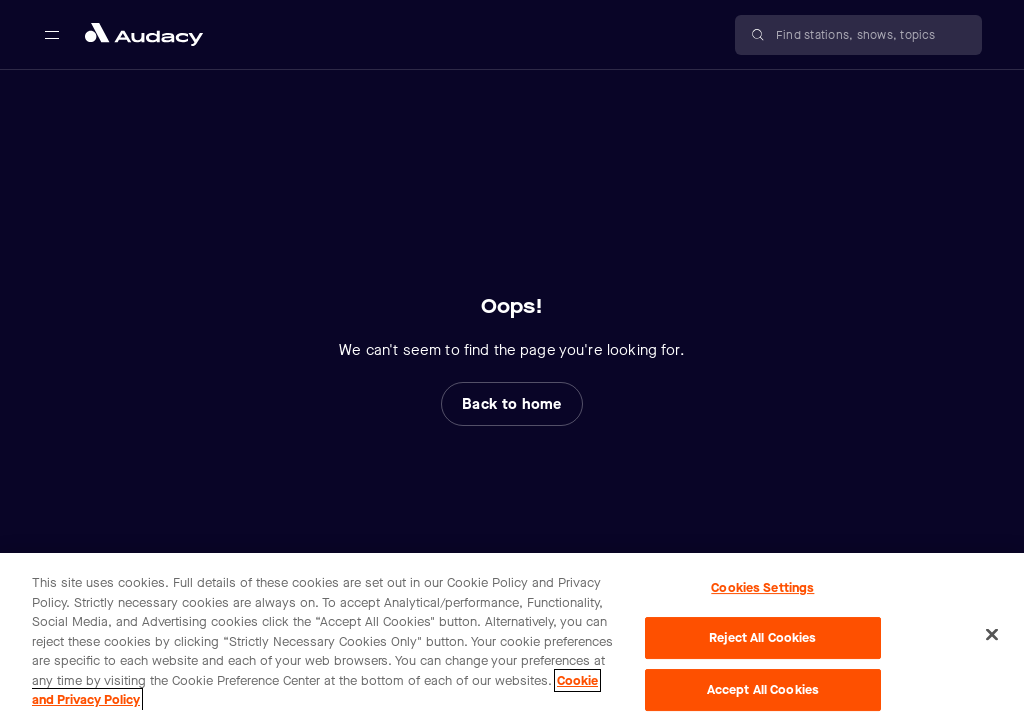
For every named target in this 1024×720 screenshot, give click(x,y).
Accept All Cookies (763, 689)
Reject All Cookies (762, 637)
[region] (512, 636)
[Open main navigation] (52, 35)
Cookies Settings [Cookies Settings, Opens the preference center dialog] (762, 587)
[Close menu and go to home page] (144, 34)
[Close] (992, 634)
